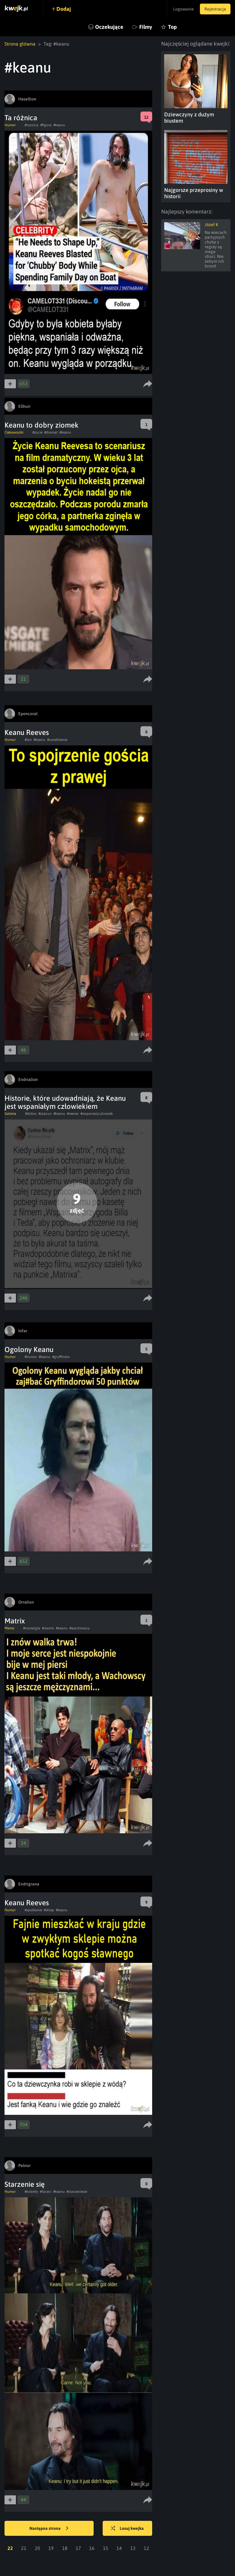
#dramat (51, 432)
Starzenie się (25, 2184)
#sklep (49, 1910)
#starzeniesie (77, 2191)
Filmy (145, 27)
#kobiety (31, 2191)
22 (10, 2548)
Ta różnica (21, 118)
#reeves (73, 1114)
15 (105, 2548)
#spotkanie (33, 1910)
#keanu (59, 125)
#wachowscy (79, 1628)
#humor (31, 1357)
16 (92, 2548)
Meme (9, 1628)
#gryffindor (61, 1357)
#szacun (45, 1114)
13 (133, 2548)
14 (119, 2548)
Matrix (15, 1621)
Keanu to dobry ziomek (42, 425)
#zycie (37, 432)
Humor (10, 125)
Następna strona (48, 2528)
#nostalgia (31, 1628)
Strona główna (20, 43)
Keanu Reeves (27, 732)
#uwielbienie (57, 740)
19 (51, 2548)
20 (37, 2548)
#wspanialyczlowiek (96, 1114)
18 (65, 2548)
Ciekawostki (14, 432)
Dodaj (63, 9)
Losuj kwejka (127, 2528)
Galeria (10, 1114)
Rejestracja (215, 9)
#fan (28, 740)
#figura (46, 125)
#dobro (31, 1114)
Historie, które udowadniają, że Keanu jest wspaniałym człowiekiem (65, 1102)
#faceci (45, 2191)
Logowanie (183, 9)
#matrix (48, 1628)
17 (78, 2548)
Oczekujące (109, 27)
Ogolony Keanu (29, 1349)
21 (23, 2548)
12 (146, 2548)
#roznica (31, 125)
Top (172, 27)
